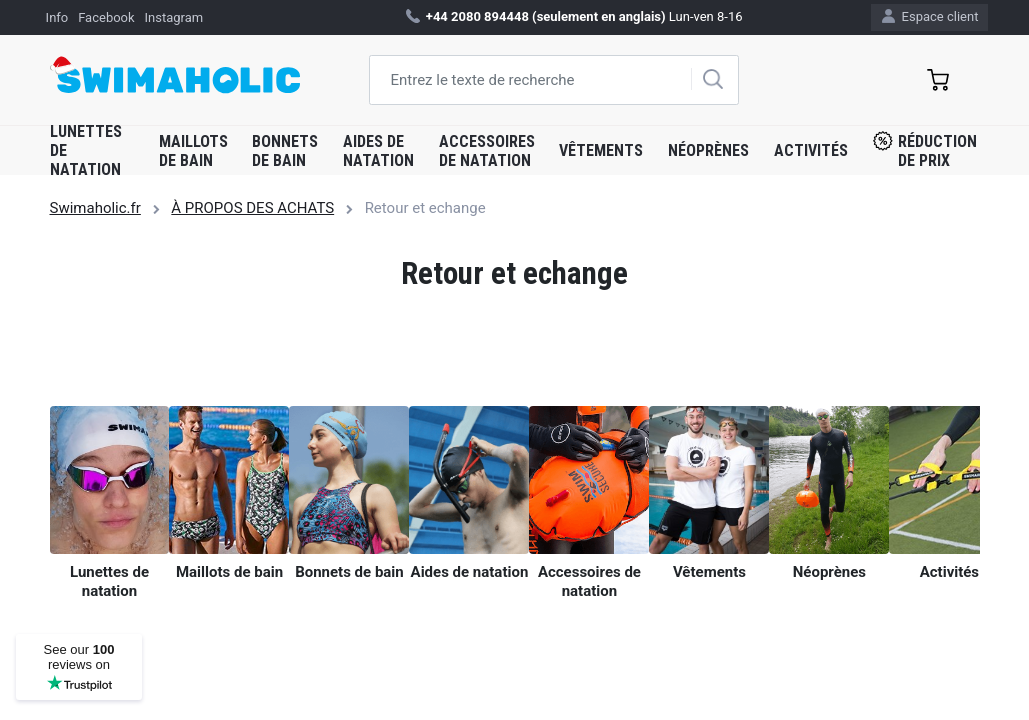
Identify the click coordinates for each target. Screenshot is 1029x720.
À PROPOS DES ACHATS (252, 208)
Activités (811, 150)
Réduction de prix (925, 150)
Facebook (106, 17)
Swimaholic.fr (95, 208)
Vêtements (601, 150)
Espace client (930, 16)
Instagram (173, 17)
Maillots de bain (193, 151)
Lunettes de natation (86, 150)
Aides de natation (378, 151)
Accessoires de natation (487, 151)
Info (57, 17)
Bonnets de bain (285, 151)
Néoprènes (708, 150)
